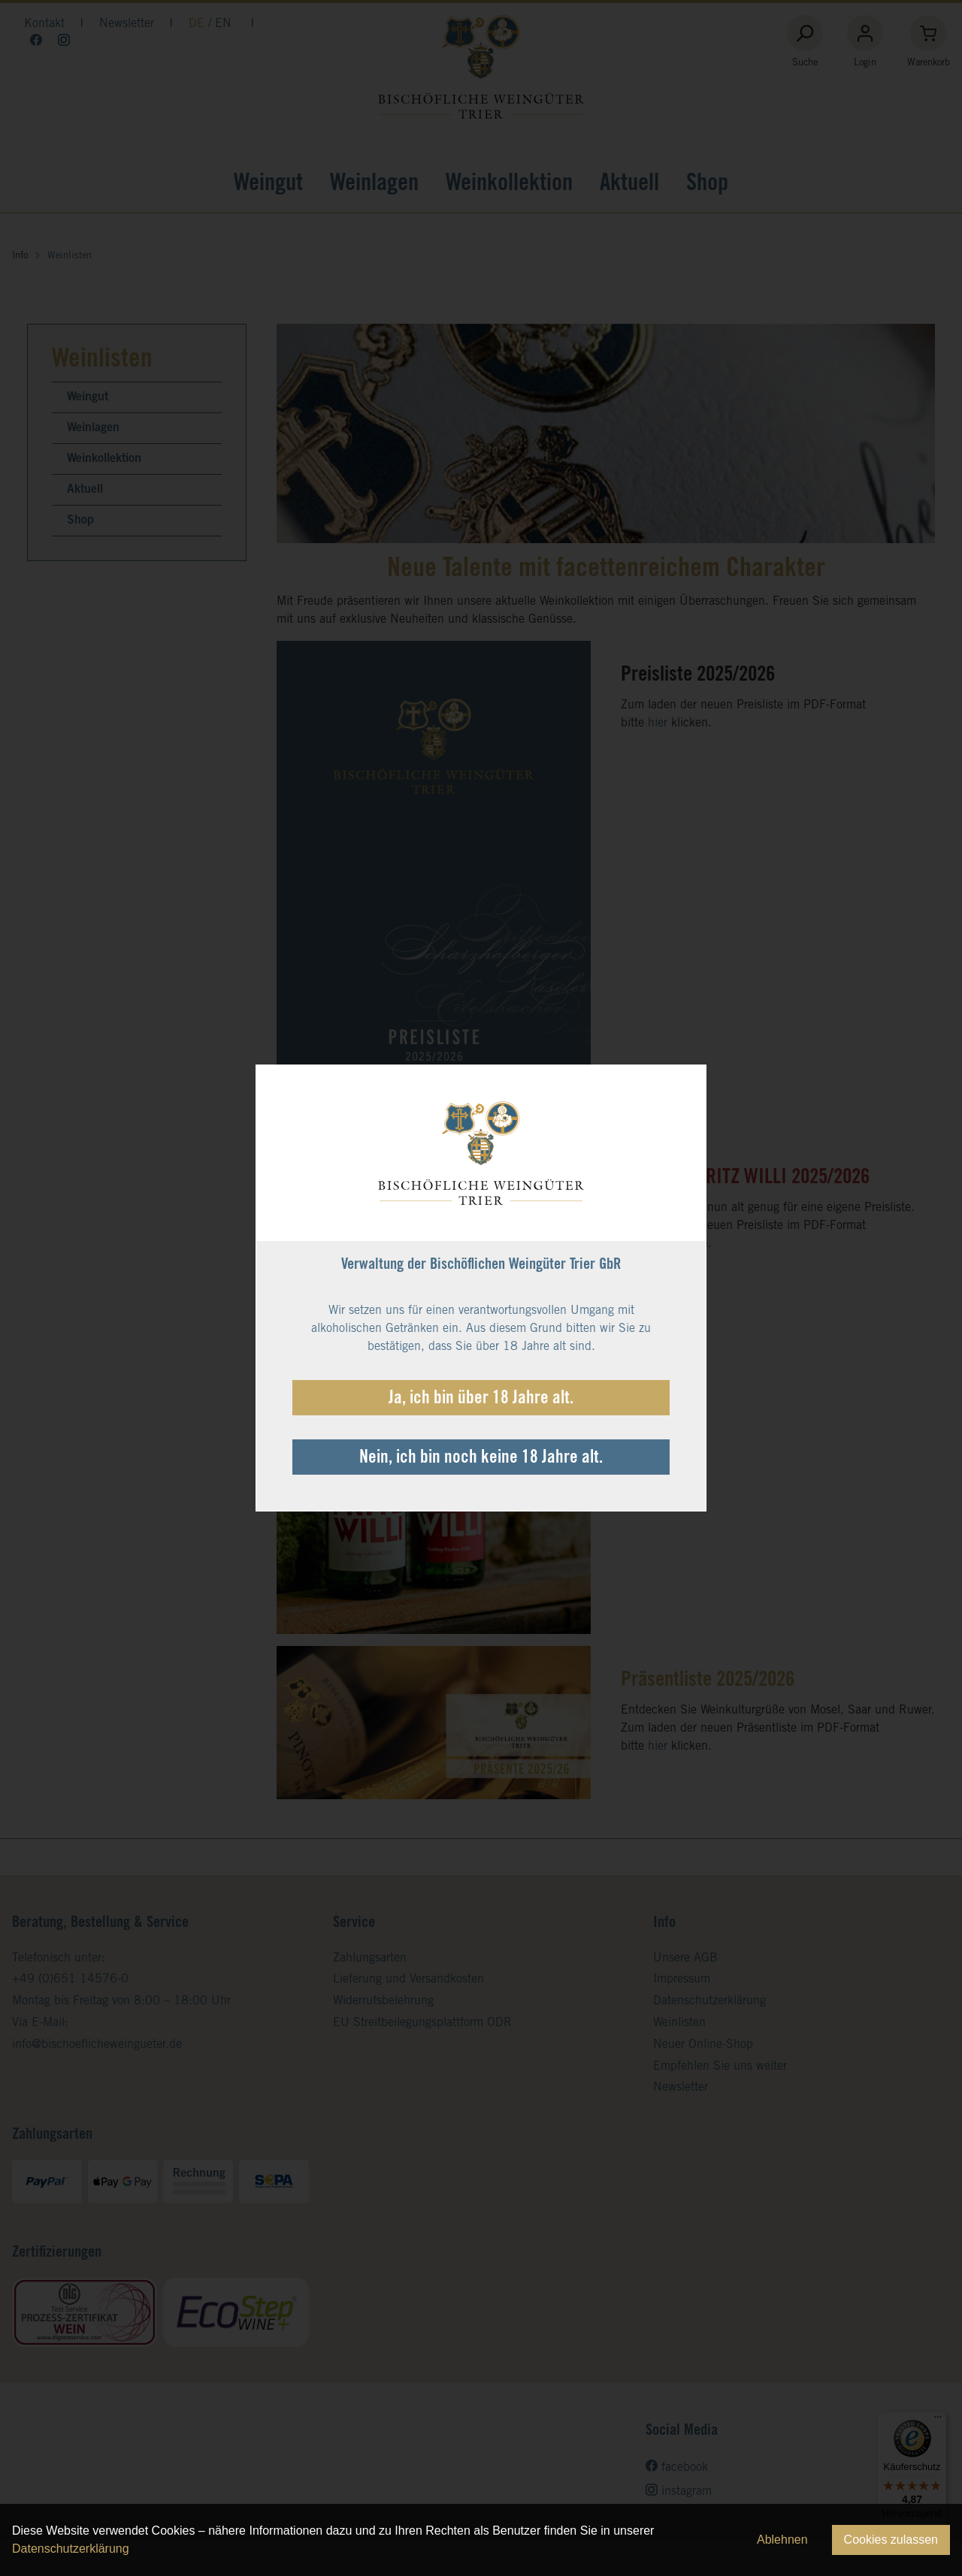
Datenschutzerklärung (70, 2548)
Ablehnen (782, 2539)
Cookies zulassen (891, 2539)
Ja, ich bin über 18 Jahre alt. (481, 1400)
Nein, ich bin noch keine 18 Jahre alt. (481, 1459)
